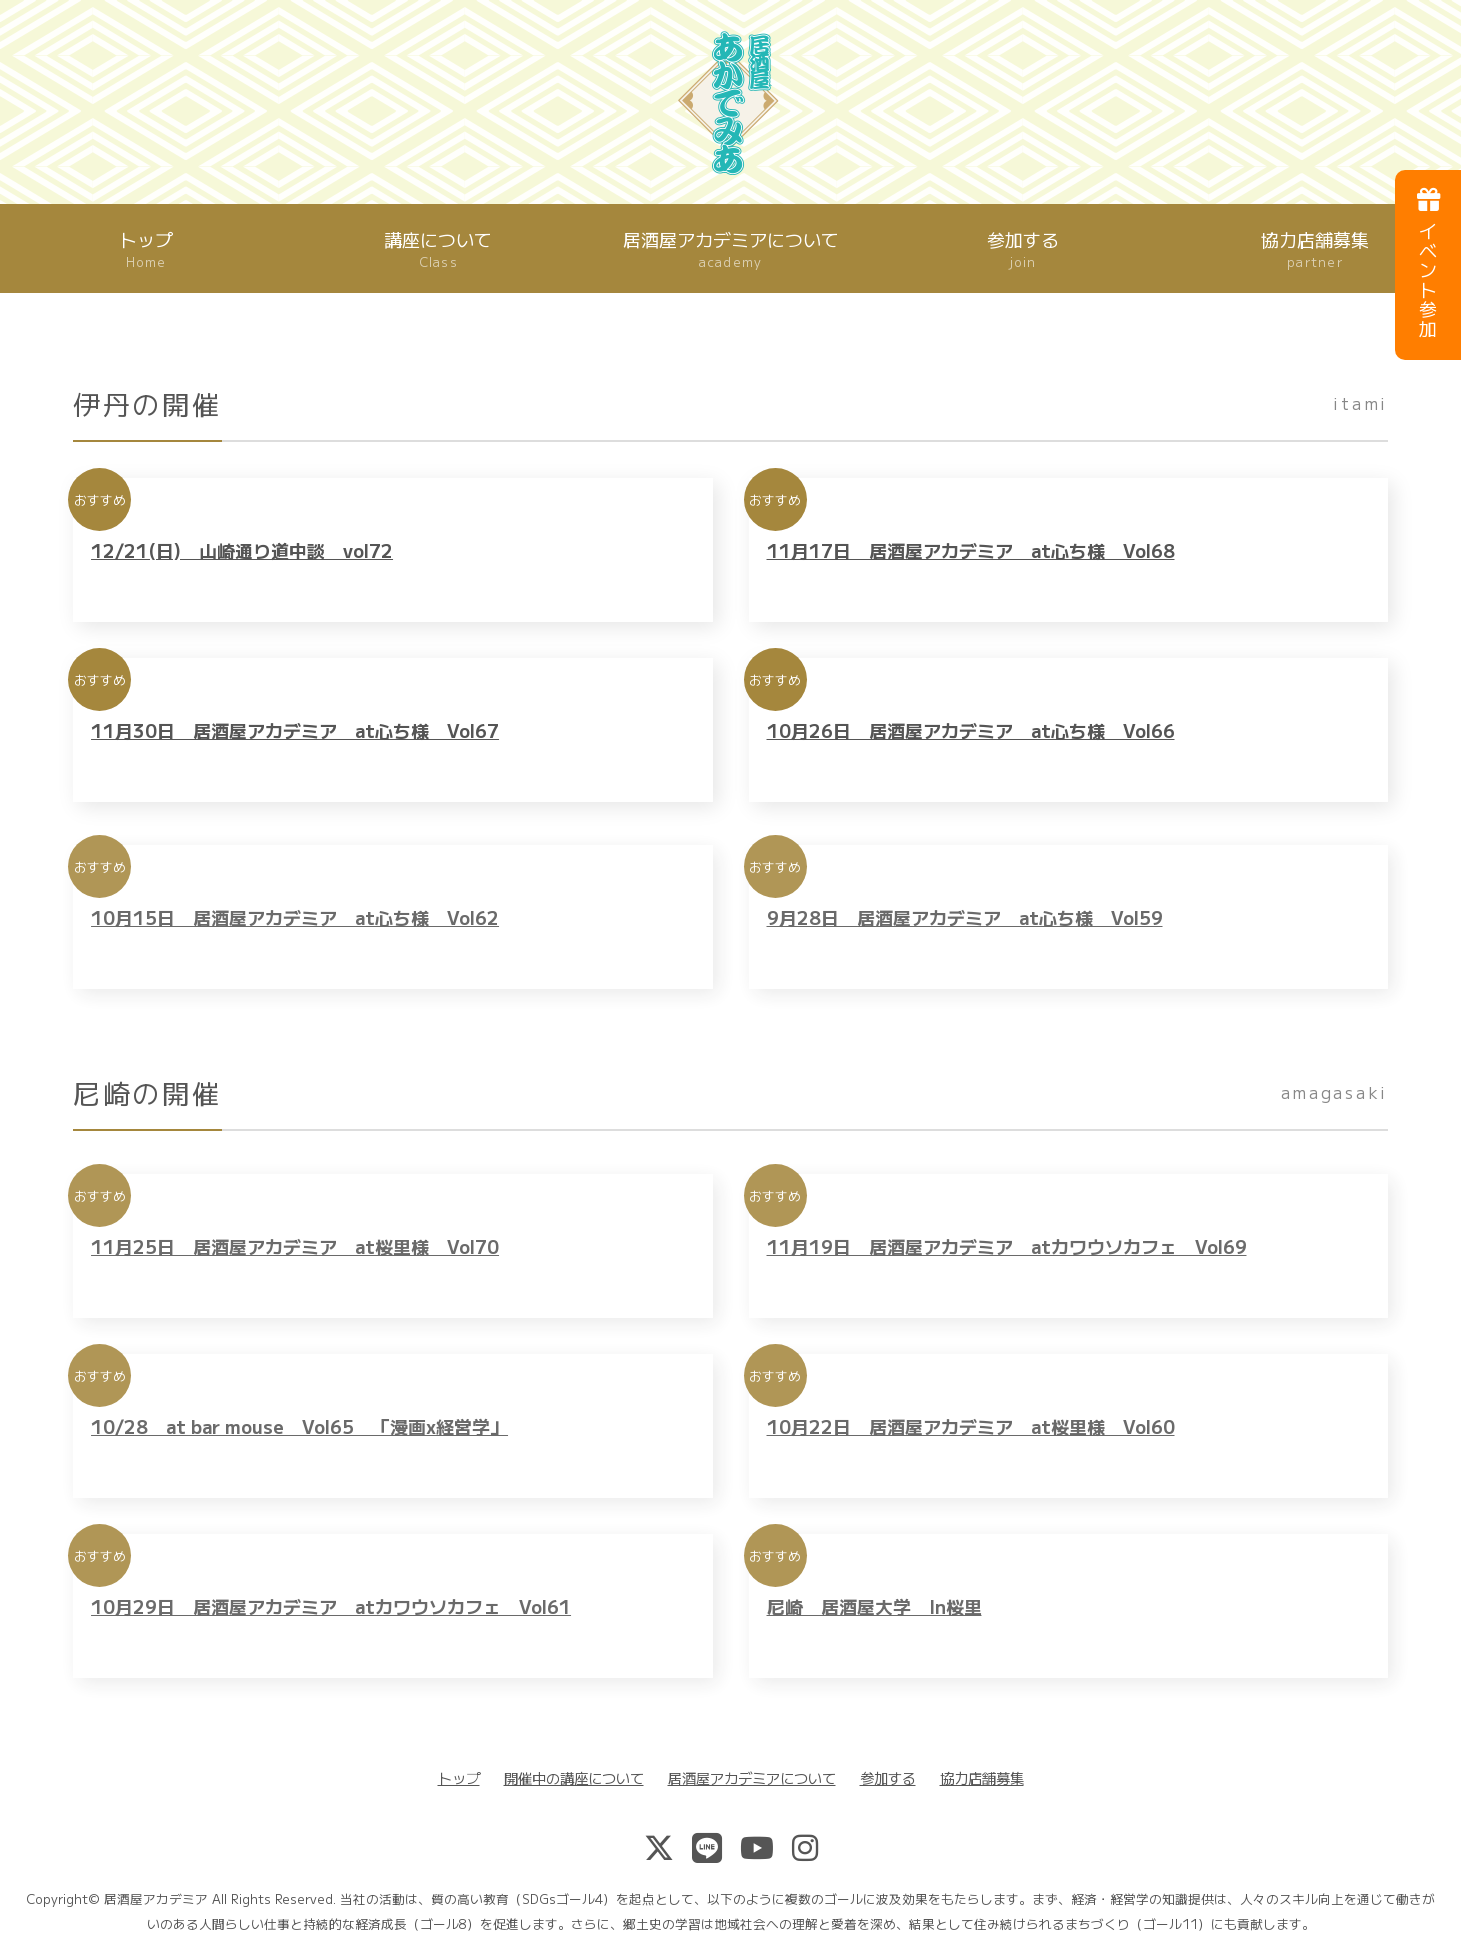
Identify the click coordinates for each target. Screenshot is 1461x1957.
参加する (1023, 249)
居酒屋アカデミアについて (731, 249)
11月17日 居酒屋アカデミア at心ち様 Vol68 (971, 563)
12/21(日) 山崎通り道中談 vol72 (242, 563)
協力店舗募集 (982, 1777)
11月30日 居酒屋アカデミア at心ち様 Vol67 (295, 744)
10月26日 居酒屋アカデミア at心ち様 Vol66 (971, 744)
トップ (146, 249)
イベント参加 (1428, 263)
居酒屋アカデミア (156, 1898)
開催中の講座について (574, 1777)
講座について (438, 249)
